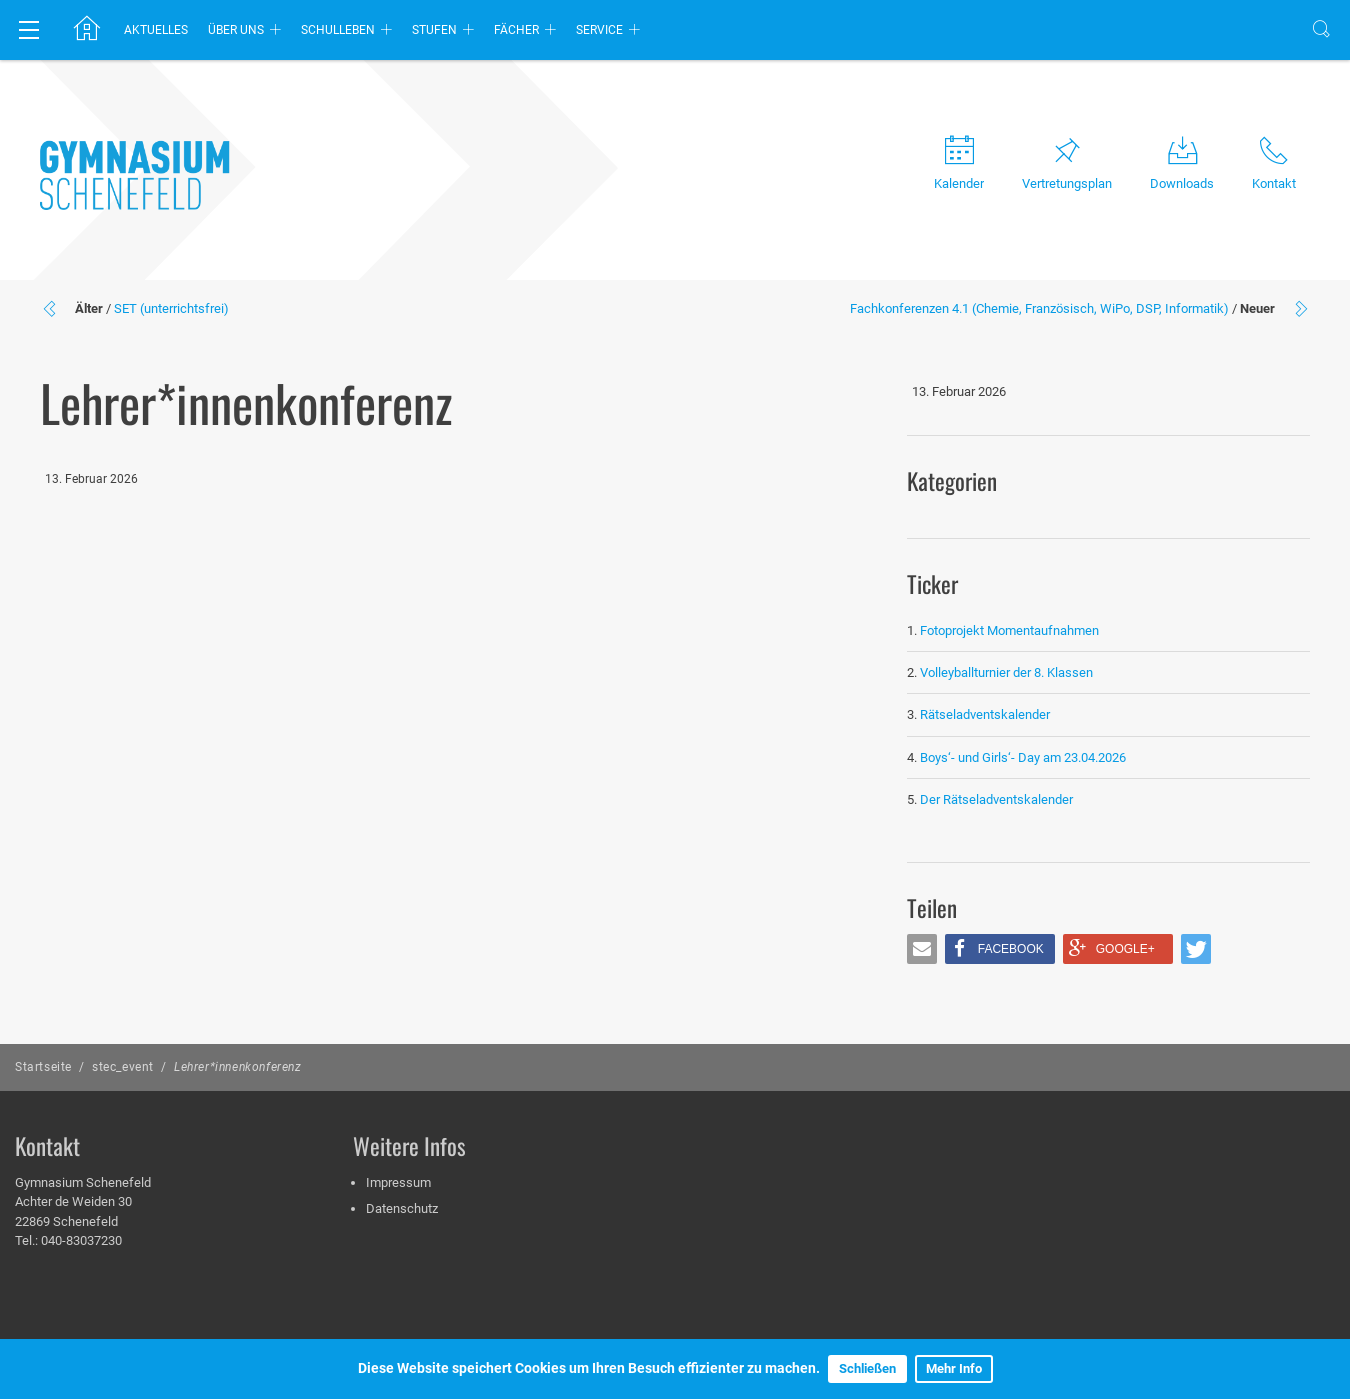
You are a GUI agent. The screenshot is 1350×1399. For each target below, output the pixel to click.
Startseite (43, 1067)
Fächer (516, 30)
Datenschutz (402, 1208)
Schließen (867, 1368)
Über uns (236, 30)
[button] (922, 949)
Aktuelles (156, 30)
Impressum (398, 1182)
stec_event (123, 1067)
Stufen (434, 30)
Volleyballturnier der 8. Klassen (1006, 672)
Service (599, 30)
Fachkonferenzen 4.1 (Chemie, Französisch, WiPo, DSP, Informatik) (1039, 308)
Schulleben (338, 30)
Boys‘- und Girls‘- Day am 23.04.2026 (1023, 757)
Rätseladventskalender (985, 714)
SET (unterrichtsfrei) (171, 308)
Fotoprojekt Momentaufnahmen (1009, 630)
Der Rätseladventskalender (996, 799)
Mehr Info (954, 1368)
